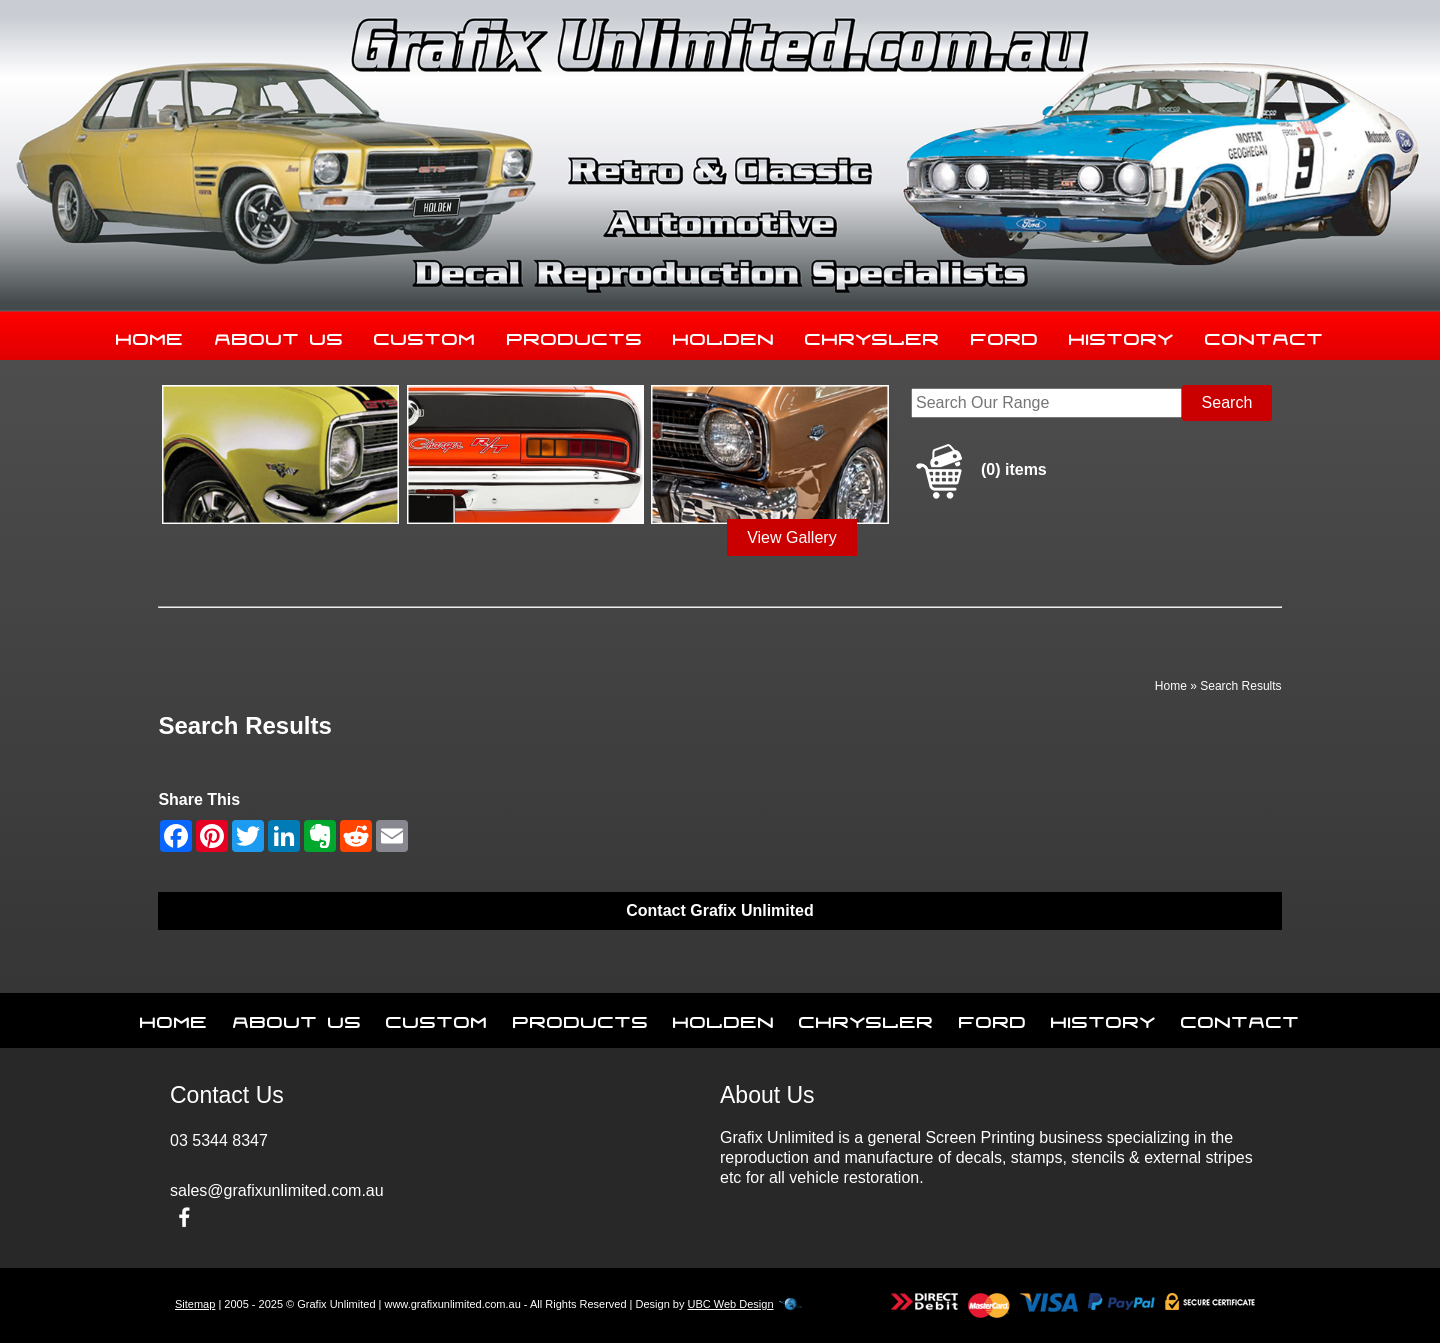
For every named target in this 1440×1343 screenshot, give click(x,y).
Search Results (1240, 686)
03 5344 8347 (219, 1140)
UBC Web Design (731, 1304)
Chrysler (872, 335)
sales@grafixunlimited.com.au (277, 1190)
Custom (425, 335)
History (1121, 335)
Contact (1264, 335)
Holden (724, 335)
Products (575, 335)
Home (150, 335)
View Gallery (792, 537)
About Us (279, 335)
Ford (1005, 335)
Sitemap (195, 1304)
